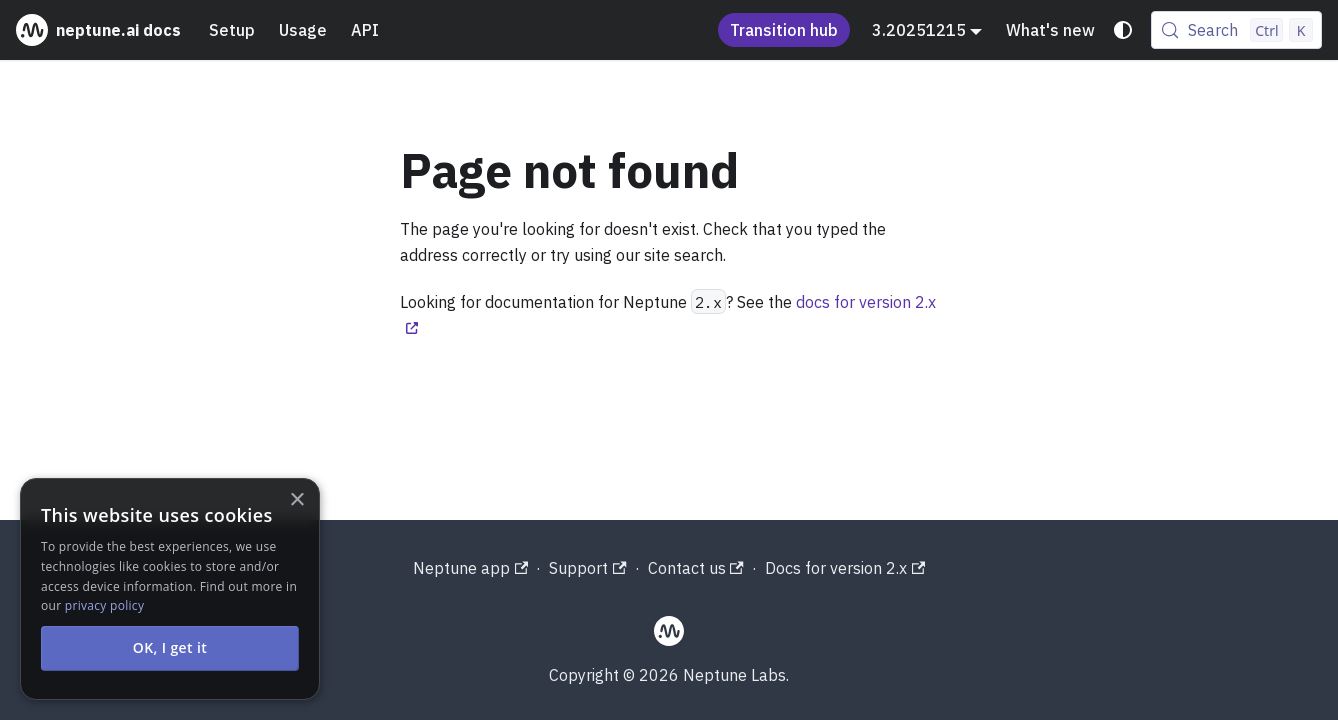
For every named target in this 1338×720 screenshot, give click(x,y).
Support (587, 568)
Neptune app (470, 568)
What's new (1050, 30)
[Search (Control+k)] (1236, 30)
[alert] (170, 589)
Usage (303, 30)
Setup (232, 30)
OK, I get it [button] (170, 647)
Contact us (696, 568)
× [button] (296, 500)
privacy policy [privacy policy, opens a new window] (104, 605)
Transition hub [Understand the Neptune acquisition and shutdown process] (784, 30)
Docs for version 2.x (845, 568)
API (365, 30)
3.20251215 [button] (919, 30)
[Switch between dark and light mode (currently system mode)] (1123, 30)
